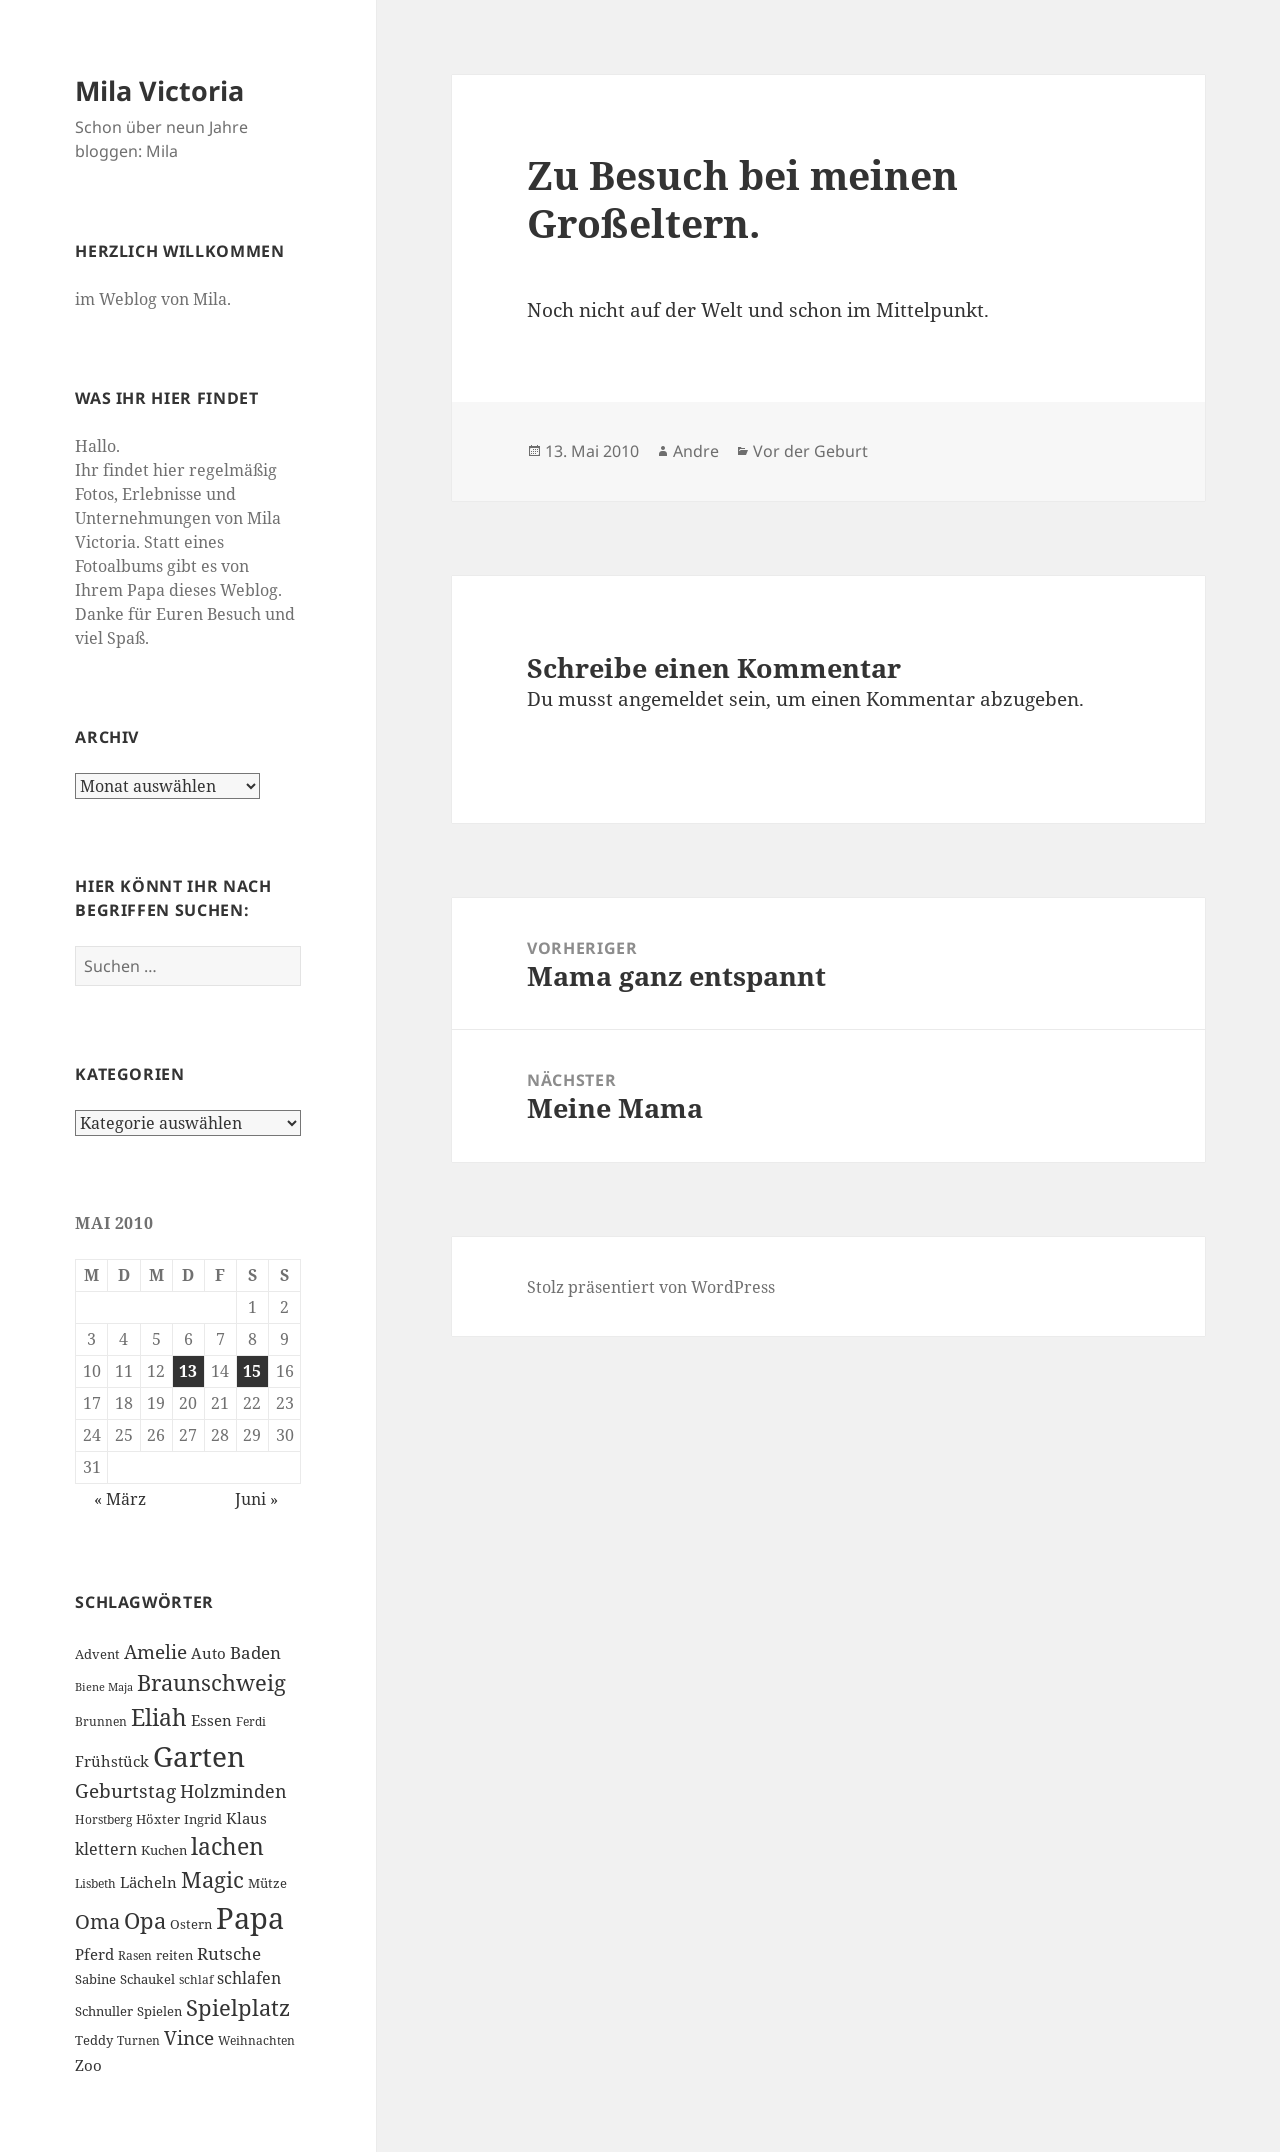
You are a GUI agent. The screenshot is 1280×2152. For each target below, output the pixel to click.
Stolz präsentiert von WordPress (651, 1287)
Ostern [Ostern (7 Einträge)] (191, 1924)
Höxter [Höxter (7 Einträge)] (158, 1819)
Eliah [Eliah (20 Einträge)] (159, 1717)
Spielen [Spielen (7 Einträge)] (159, 2011)
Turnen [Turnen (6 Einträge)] (138, 2040)
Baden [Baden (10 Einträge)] (255, 1652)
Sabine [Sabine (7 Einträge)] (95, 1979)
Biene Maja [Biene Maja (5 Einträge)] (104, 1687)
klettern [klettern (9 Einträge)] (106, 1849)
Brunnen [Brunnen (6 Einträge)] (101, 1721)
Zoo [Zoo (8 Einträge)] (88, 2065)
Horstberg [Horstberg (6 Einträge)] (103, 1819)
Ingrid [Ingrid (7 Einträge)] (203, 1819)
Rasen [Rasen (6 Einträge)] (135, 1955)
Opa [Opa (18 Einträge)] (145, 1920)
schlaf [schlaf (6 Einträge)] (196, 1979)
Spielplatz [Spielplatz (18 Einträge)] (238, 2007)
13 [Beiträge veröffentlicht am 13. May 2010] (188, 1371)
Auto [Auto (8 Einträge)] (208, 1653)
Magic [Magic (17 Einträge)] (212, 1879)
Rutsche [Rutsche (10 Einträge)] (229, 1953)
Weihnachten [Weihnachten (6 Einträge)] (256, 2040)
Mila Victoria (159, 90)
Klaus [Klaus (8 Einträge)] (246, 1818)
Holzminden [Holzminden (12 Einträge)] (233, 1790)
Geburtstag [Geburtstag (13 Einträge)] (125, 1790)
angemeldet (671, 699)
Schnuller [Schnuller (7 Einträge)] (104, 2011)
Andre (696, 451)
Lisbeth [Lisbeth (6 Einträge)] (95, 1883)
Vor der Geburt (810, 451)
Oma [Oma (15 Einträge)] (97, 1921)
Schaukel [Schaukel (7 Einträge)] (147, 1979)
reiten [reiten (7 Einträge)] (174, 1955)
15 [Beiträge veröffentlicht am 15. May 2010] (252, 1371)
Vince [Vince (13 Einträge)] (189, 2037)
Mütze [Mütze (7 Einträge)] (267, 1883)
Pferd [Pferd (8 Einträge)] (94, 1954)
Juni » (256, 1499)
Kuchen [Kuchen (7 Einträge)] (164, 1850)
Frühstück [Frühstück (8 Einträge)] (112, 1761)
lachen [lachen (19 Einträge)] (227, 1846)
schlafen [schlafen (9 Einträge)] (249, 1978)
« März (120, 1499)
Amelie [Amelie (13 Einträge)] (155, 1651)
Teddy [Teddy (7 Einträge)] (94, 2040)
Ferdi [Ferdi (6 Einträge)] (251, 1721)
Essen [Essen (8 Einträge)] (211, 1720)
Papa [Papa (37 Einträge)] (250, 1918)
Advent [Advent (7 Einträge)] (97, 1654)
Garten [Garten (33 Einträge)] (199, 1756)
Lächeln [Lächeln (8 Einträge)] (148, 1882)
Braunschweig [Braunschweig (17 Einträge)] (211, 1682)
